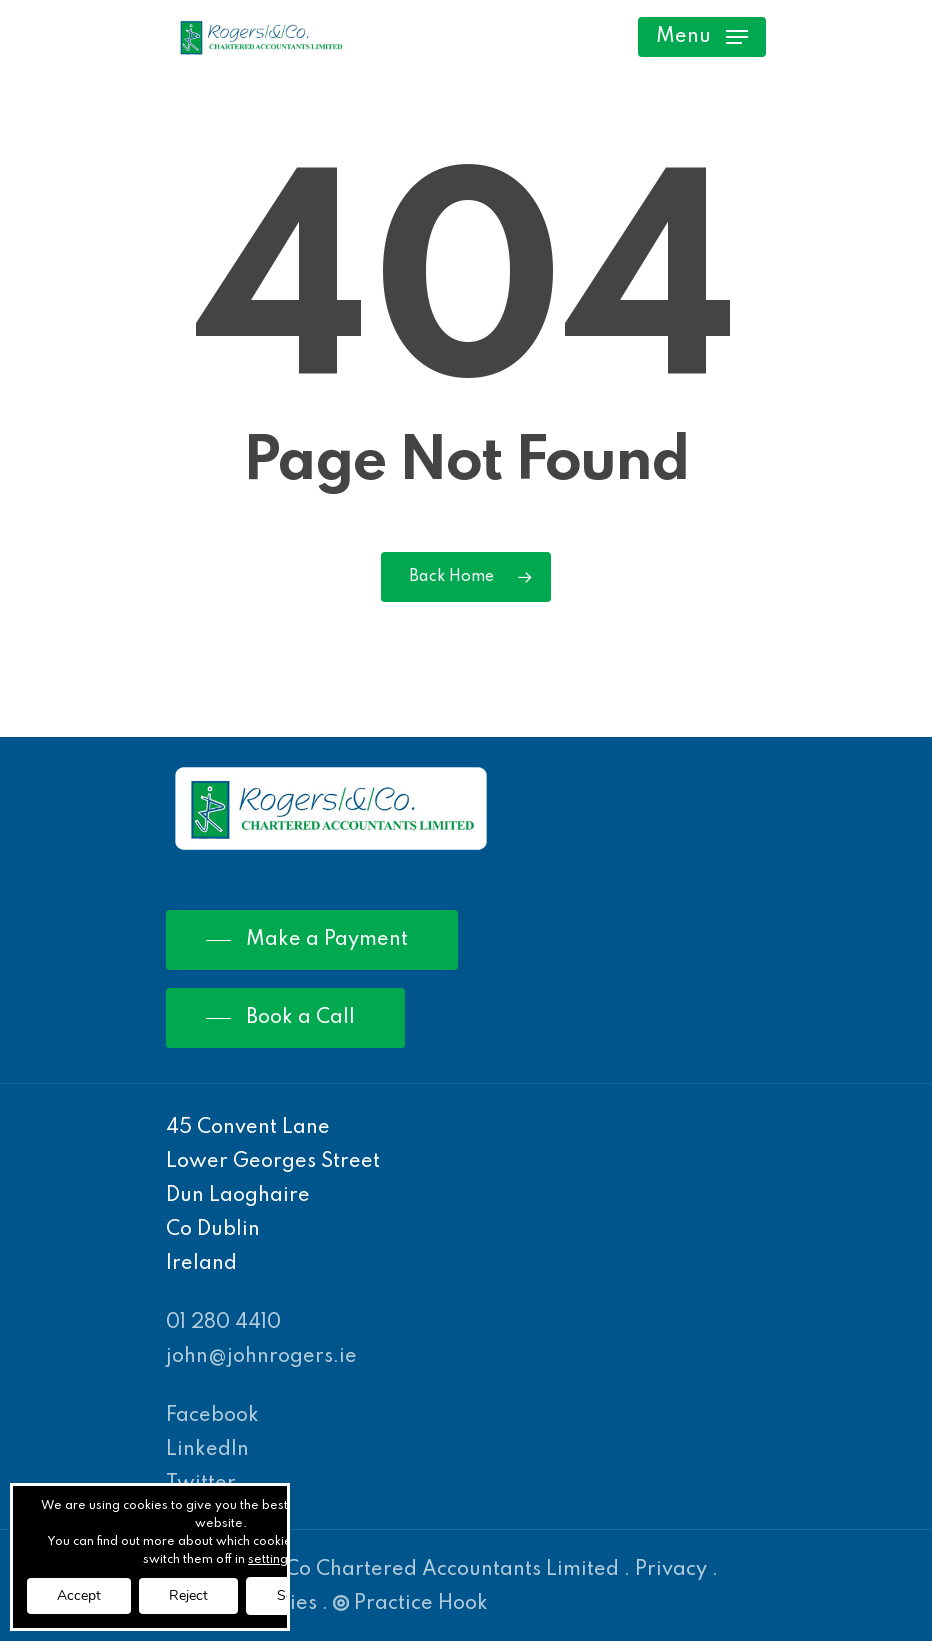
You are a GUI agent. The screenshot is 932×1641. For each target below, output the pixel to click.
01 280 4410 (223, 1323)
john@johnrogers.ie (261, 1357)
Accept (79, 1595)
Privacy (671, 1570)
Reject (188, 1595)
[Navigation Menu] (702, 37)
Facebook (212, 1416)
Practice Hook (410, 1604)
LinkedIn (207, 1450)
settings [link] (271, 1560)
